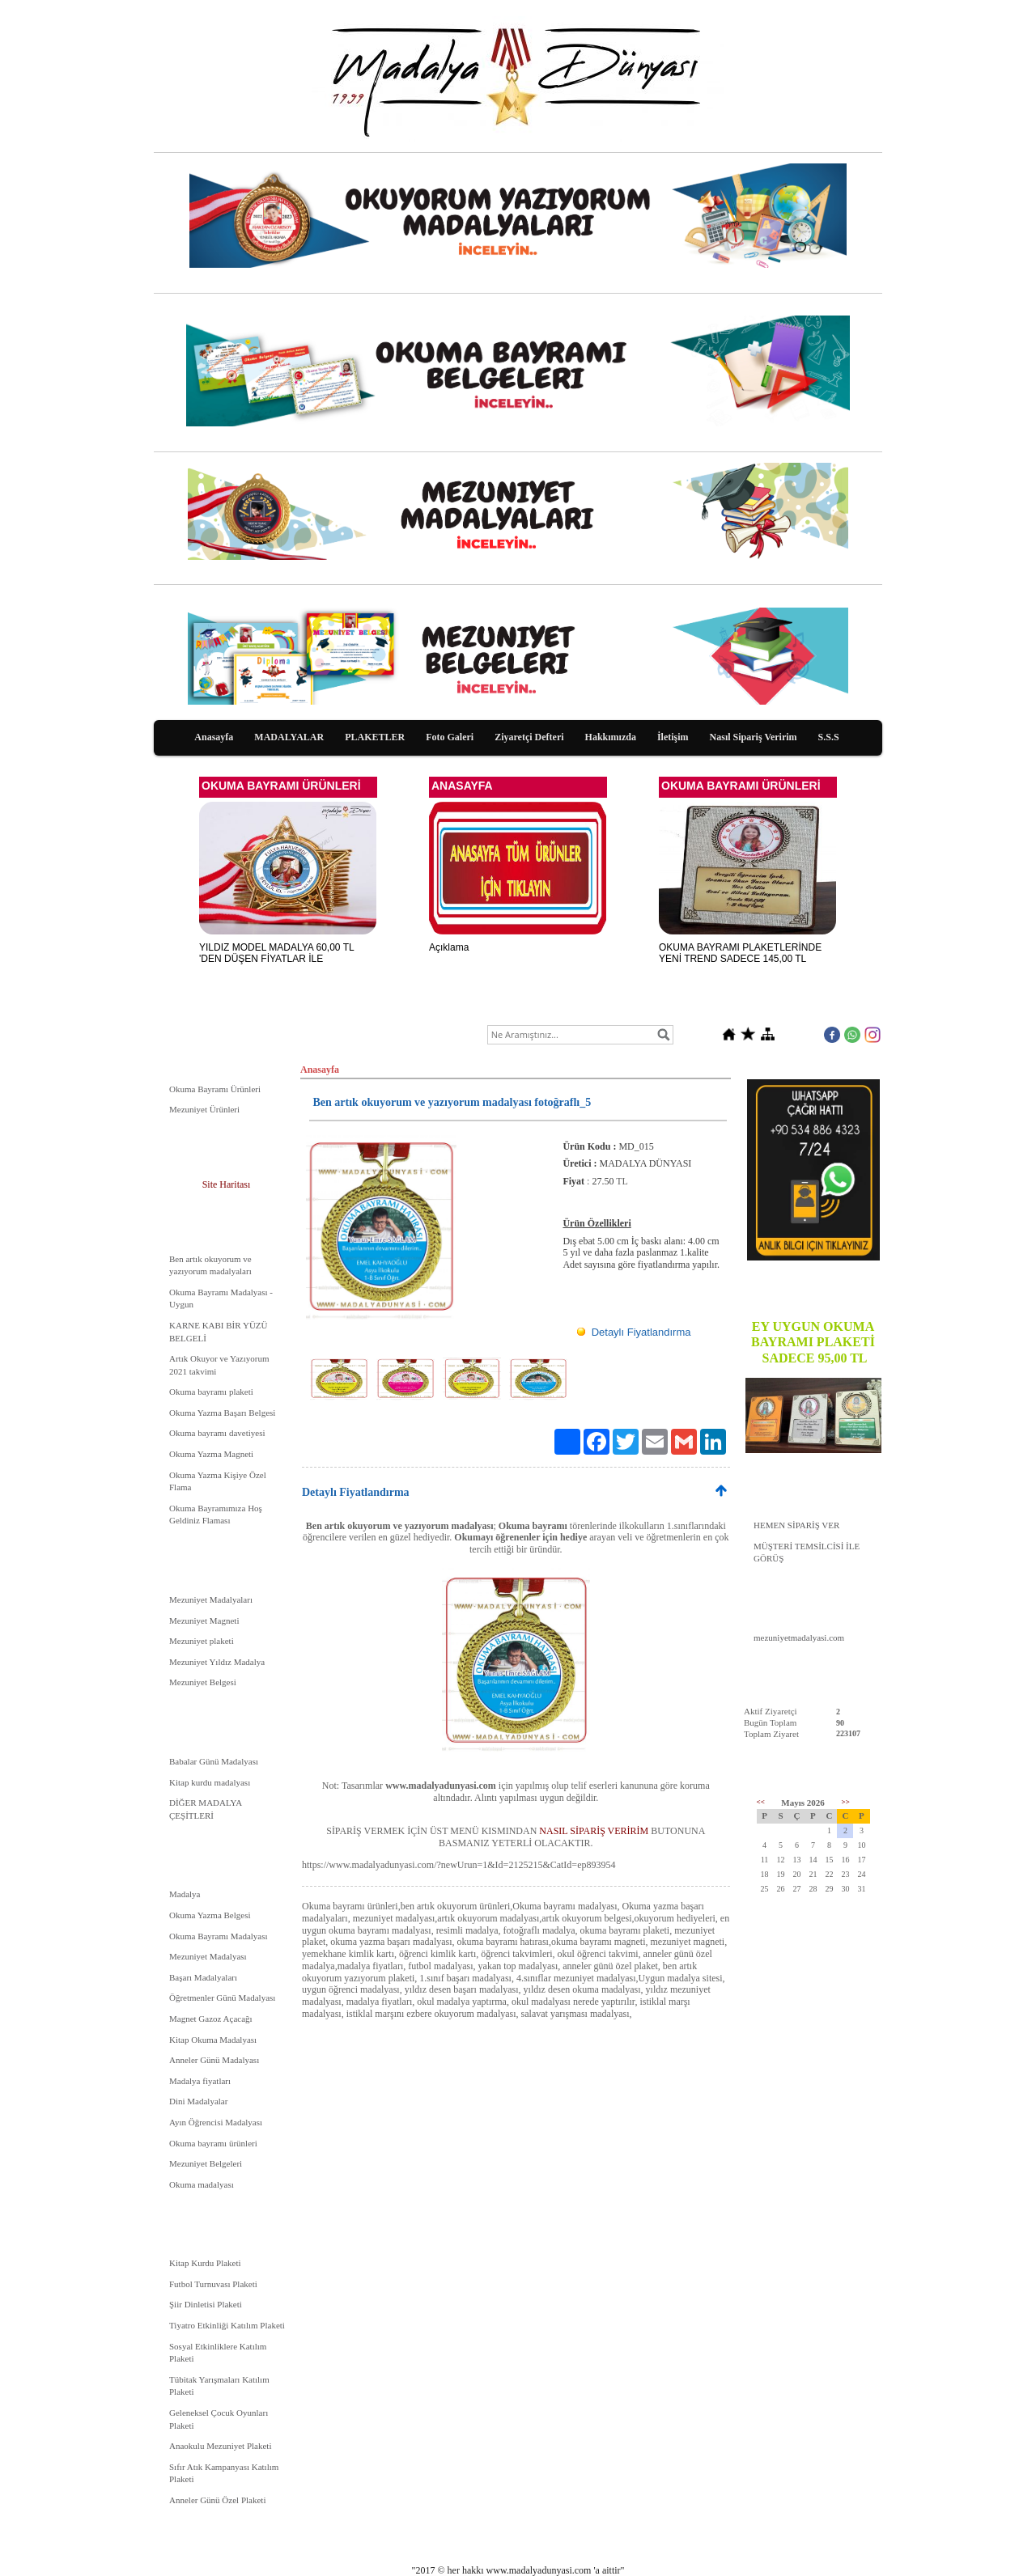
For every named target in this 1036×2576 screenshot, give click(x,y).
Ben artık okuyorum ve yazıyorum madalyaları (210, 1265)
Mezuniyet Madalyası (208, 1956)
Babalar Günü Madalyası (213, 1761)
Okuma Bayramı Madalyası (218, 1936)
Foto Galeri (449, 737)
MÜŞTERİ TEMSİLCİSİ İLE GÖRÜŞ (807, 1552)
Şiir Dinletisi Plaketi (205, 2304)
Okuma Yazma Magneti (211, 1454)
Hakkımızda (610, 737)
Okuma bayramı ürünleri (213, 2143)
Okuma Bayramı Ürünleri (215, 1089)
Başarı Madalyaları (203, 1977)
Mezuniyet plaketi (201, 1641)
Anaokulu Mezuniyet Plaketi (220, 2446)
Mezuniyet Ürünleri (204, 1109)
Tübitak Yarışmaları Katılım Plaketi (219, 2386)
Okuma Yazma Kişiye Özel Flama (217, 1481)
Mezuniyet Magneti (204, 1620)
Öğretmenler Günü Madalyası (222, 1997)
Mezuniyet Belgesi (202, 1682)
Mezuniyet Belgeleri (205, 2163)
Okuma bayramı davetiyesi (217, 1433)
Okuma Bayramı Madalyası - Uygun (221, 1298)
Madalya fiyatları (200, 2081)
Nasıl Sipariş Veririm (753, 737)
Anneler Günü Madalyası (214, 2060)
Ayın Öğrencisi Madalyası (215, 2122)
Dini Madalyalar (198, 2101)
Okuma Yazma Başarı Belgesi (222, 1412)
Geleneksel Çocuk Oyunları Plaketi (218, 2419)
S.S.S (828, 737)
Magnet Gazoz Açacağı (211, 2018)
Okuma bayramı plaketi (211, 1391)
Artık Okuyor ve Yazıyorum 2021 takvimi (219, 1365)
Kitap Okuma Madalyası (213, 2039)
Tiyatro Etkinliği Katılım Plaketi (227, 2325)
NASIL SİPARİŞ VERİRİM (593, 1831)
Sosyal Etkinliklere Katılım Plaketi (217, 2352)
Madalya (184, 1894)
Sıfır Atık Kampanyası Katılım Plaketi (223, 2473)
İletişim (673, 737)
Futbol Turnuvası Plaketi (213, 2284)
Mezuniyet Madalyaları (211, 1599)
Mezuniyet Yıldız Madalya (217, 1662)
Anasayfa (213, 737)
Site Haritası (226, 1184)
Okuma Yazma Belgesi (210, 1915)
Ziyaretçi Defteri (529, 737)
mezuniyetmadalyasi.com (799, 1637)
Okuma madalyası (201, 2184)
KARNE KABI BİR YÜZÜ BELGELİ (218, 1331)
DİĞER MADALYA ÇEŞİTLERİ (205, 1809)
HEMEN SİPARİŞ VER (796, 1525)
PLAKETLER (375, 737)
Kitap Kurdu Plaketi (205, 2263)
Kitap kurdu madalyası (209, 1782)
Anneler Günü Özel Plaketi (217, 2500)
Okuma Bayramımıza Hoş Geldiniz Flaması (215, 1514)
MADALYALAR (289, 737)
